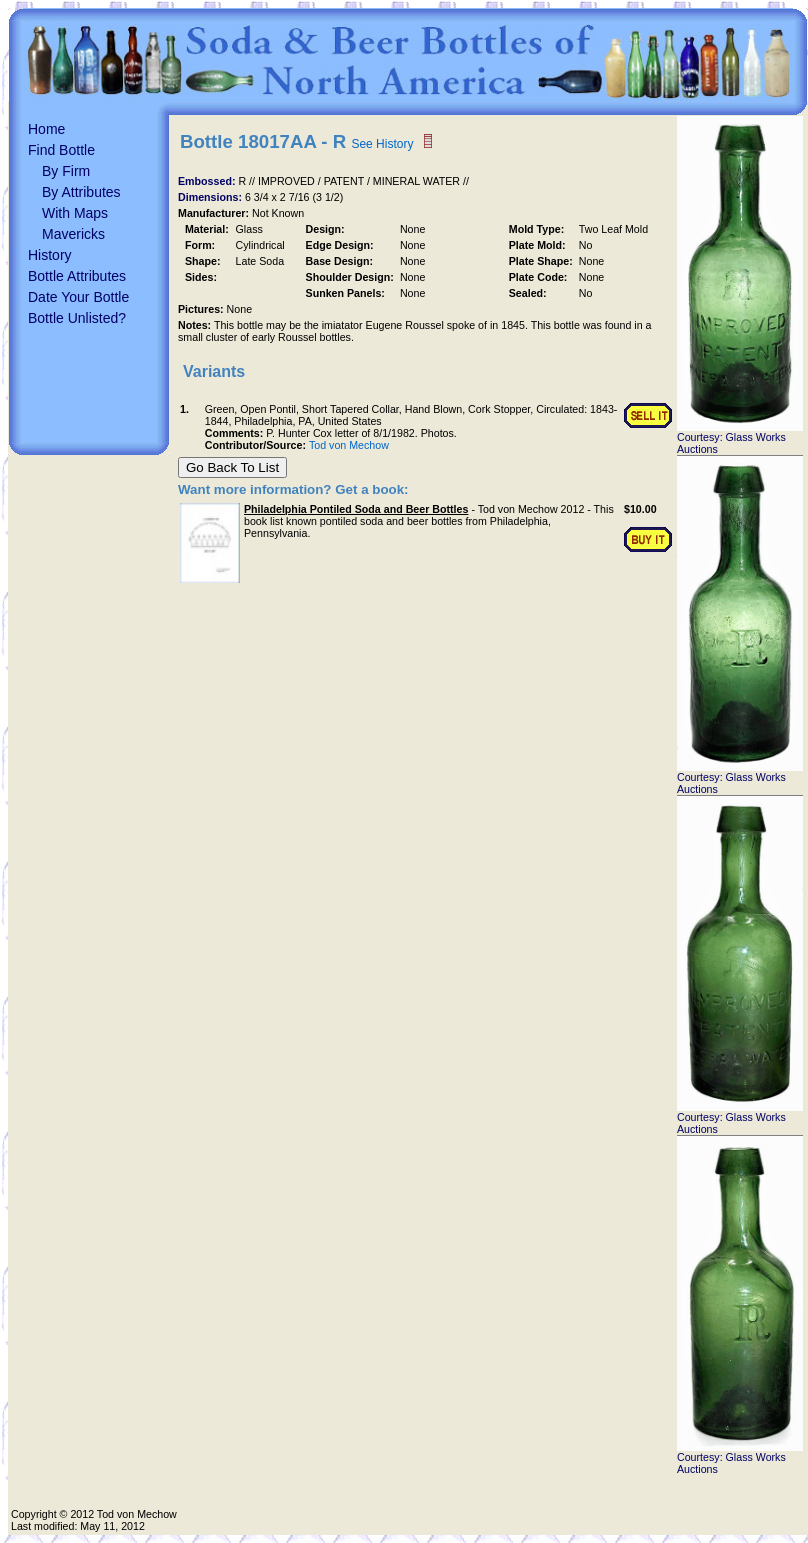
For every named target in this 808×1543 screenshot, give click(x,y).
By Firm (66, 171)
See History (382, 144)
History (50, 255)
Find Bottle (61, 150)
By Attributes (81, 192)
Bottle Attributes (77, 276)
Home (46, 129)
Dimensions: (211, 197)
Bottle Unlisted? (77, 318)
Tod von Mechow (349, 445)
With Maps (75, 213)
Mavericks (73, 234)
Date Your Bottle (78, 297)
